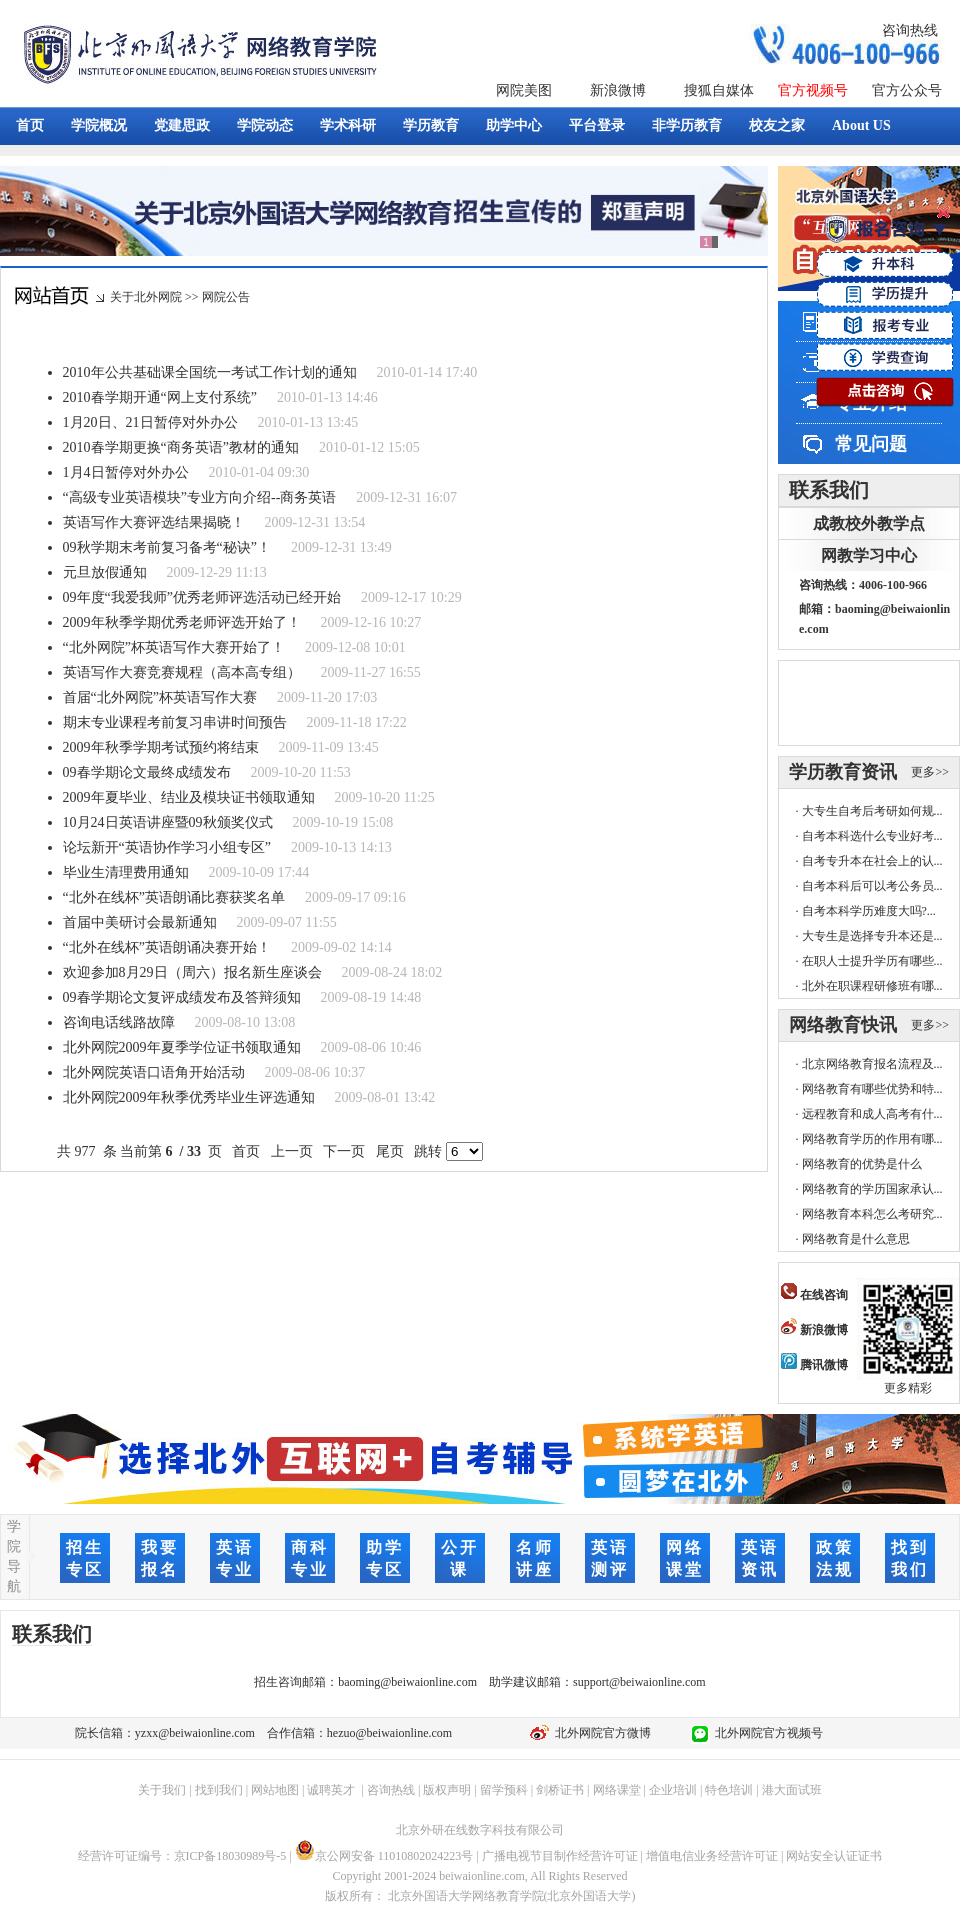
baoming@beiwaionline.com (407, 1682)
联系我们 (829, 490)
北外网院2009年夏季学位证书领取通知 (182, 1047)
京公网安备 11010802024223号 (384, 1856)
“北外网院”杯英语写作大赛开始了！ (174, 647)
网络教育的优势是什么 (862, 1164)
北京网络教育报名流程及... (872, 1064)
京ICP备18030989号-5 (230, 1856)
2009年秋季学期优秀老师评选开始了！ (182, 622)
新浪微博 (618, 90)
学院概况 (99, 125)
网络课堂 (617, 1790)
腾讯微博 (814, 1365)
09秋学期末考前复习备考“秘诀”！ (167, 547)
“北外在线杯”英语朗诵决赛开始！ (167, 947)
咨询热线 (910, 30)
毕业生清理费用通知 (126, 872)
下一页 (344, 1151)
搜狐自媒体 (719, 90)
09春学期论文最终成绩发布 (147, 772)
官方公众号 (907, 90)
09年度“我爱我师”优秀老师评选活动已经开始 (202, 597)
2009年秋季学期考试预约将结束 (161, 747)
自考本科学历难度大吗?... (869, 911)
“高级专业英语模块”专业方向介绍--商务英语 (200, 497)
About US (861, 125)
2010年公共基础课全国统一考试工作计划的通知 (210, 372)
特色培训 (729, 1790)
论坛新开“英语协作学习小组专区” (167, 847)
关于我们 (162, 1790)
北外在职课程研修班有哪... (872, 986)
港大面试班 (792, 1790)
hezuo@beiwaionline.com (389, 1733)
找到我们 (219, 1790)
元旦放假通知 (105, 572)
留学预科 (504, 1790)
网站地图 (275, 1790)
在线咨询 (814, 1295)
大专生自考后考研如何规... (872, 811)
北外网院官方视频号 (766, 1733)
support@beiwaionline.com (639, 1682)
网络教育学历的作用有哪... (872, 1139)
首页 (30, 125)
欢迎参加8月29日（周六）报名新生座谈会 (192, 972)
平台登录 (597, 125)
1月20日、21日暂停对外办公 (150, 422)
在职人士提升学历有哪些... (872, 961)
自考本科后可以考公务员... (872, 886)
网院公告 (226, 297)
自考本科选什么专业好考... (872, 836)
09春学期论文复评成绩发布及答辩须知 (182, 997)
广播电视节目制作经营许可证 (560, 1856)
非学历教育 (687, 125)
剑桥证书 (560, 1790)
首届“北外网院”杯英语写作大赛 (160, 697)
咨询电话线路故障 (119, 1022)
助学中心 (514, 125)
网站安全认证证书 (834, 1856)
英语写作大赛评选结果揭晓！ (154, 522)
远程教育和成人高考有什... (872, 1114)
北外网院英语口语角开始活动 (154, 1072)
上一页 (291, 1151)
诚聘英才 (331, 1790)
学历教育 (431, 125)
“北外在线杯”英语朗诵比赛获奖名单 (174, 897)
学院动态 (265, 125)
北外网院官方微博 (600, 1733)
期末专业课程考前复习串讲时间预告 (175, 722)
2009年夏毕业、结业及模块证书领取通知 (189, 797)
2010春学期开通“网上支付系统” (160, 397)
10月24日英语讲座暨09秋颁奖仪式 (168, 822)
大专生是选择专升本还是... (872, 936)
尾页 (389, 1151)
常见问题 (871, 444)
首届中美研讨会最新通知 (140, 922)
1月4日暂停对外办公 (126, 472)
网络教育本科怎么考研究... (872, 1214)
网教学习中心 (869, 555)
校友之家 (777, 125)
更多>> (930, 772)
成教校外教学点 (869, 523)
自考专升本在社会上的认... (872, 861)
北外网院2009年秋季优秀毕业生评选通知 (189, 1097)
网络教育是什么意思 (856, 1239)
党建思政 (182, 125)
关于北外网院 (146, 297)
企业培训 (673, 1790)
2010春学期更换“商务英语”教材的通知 (181, 447)
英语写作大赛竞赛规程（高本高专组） (182, 672)
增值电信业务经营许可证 (712, 1856)
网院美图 (524, 90)
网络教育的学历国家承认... (872, 1189)
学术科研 (348, 125)
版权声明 (447, 1790)
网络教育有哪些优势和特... (872, 1089)
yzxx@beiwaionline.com (195, 1733)
